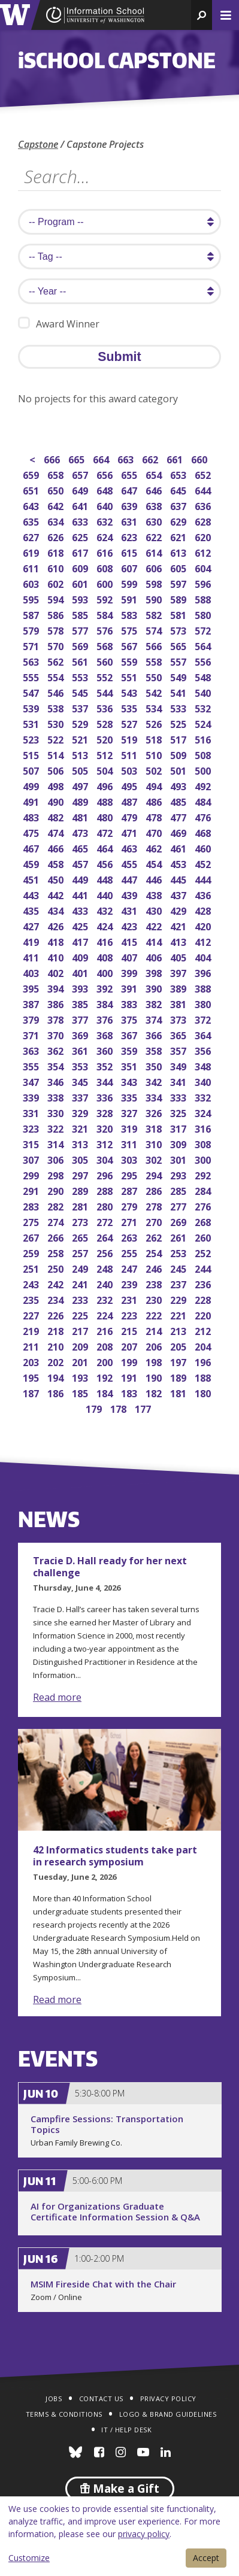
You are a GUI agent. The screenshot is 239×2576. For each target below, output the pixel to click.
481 (81, 816)
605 (179, 567)
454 (155, 863)
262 (155, 1236)
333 (179, 1096)
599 (130, 583)
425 (81, 925)
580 (204, 614)
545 (81, 692)
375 (130, 1019)
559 (130, 661)
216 (106, 1330)
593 (81, 598)
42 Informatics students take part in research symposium (115, 1855)
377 (81, 1019)
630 (155, 520)
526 (155, 723)
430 (155, 910)
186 (56, 1392)
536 (106, 707)
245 (179, 1268)
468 (204, 832)
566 (155, 645)
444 (204, 878)
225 (81, 1314)
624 (106, 536)
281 (81, 1205)
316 (204, 1127)
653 (179, 474)
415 (130, 941)
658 (56, 474)
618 (56, 552)
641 (81, 505)
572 (204, 629)
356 (204, 1050)
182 (155, 1392)
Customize (29, 2557)
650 (56, 489)
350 (155, 1065)
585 (81, 614)
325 (179, 1112)
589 (179, 598)
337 (81, 1096)
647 (130, 489)
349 (179, 1065)
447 (130, 878)
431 (130, 910)
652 (204, 474)
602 (56, 583)
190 (155, 1377)
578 (56, 629)
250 (56, 1268)
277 (179, 1205)
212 (204, 1330)
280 (106, 1205)
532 (204, 707)
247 (130, 1268)
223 (130, 1314)
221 (179, 1314)
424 (106, 925)
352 (106, 1065)
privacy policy (144, 2533)
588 (204, 598)
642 (56, 505)
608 (106, 567)
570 (56, 645)
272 (106, 1221)
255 (130, 1252)
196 (204, 1361)
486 (155, 801)
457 (81, 863)
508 (204, 754)
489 (81, 801)
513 (81, 754)
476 (204, 816)
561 (81, 661)
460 (204, 847)
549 (179, 676)
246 (155, 1268)
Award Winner (58, 323)
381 (179, 1003)
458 (56, 863)
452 (204, 863)
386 (56, 1003)
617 (81, 552)
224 (106, 1314)
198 (155, 1361)
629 (179, 520)
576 (106, 629)
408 (106, 956)
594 (56, 598)
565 (179, 645)
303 (130, 1159)
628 (204, 520)
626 (56, 536)
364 (204, 1034)
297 (81, 1174)
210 (56, 1345)
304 (106, 1159)
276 (204, 1205)
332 (204, 1096)
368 (106, 1034)
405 (179, 956)
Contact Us (101, 2398)
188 (204, 1377)
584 (106, 614)
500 (204, 769)
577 (81, 629)
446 (155, 878)
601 (81, 583)
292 (204, 1174)
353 (81, 1065)
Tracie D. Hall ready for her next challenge (110, 1566)
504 (106, 769)
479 (130, 816)
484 (204, 801)
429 (179, 910)
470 (155, 832)
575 (130, 629)
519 (130, 738)
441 (81, 894)
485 (179, 801)
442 (56, 894)
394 (56, 987)
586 (56, 614)
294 (155, 1174)
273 (81, 1221)
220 (204, 1314)
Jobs (54, 2398)
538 (56, 707)
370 (56, 1034)
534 (155, 707)
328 (106, 1112)
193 (81, 1377)
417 (81, 941)
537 (81, 707)
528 (106, 723)
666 (53, 458)
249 (81, 1268)
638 (155, 505)
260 (204, 1236)
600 (106, 583)
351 (130, 1065)
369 (81, 1034)
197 (179, 1361)
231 (130, 1299)
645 (179, 489)
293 (179, 1174)
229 (179, 1299)
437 (179, 894)
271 (130, 1221)
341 (179, 1081)
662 (151, 458)
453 (179, 863)
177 (144, 1408)
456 (106, 863)
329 (81, 1112)
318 (155, 1127)
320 (106, 1127)
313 (81, 1143)
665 (77, 458)
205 (179, 1345)
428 (204, 910)
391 (130, 987)
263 (130, 1236)
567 (130, 645)
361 (81, 1050)
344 (106, 1081)
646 (155, 489)
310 (155, 1143)
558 (155, 661)
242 (56, 1283)
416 (106, 941)
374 (155, 1019)
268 (204, 1221)
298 (56, 1174)
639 (130, 505)
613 (179, 552)
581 (179, 614)
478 (155, 816)
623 (130, 536)
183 (130, 1392)
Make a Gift (119, 2488)
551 (130, 676)
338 (56, 1096)
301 (179, 1159)
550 (155, 676)
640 (106, 505)
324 (204, 1112)
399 (130, 972)
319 (130, 1127)
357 (179, 1050)
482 (56, 816)
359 (130, 1050)
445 (179, 878)
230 (155, 1299)
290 (56, 1190)
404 (204, 956)
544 (106, 692)
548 (204, 676)
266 (56, 1236)
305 (81, 1159)
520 (106, 738)
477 (179, 816)
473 (81, 832)
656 (106, 474)
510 (155, 754)
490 (56, 801)
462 (155, 847)
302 (155, 1159)
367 (130, 1034)
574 (155, 629)
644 (204, 489)
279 (130, 1205)
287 (130, 1190)
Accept (206, 2557)
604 (204, 567)
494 (155, 785)
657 (81, 474)
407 (130, 956)
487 (130, 801)
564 (204, 645)
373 (179, 1019)
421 (179, 925)
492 (204, 785)
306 (56, 1159)
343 (130, 1081)
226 (56, 1314)
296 (106, 1174)
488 (106, 801)
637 (179, 505)
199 (130, 1361)
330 (56, 1112)
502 (155, 769)
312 (106, 1143)
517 (179, 738)
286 (155, 1190)
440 (106, 894)
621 (179, 536)
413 (179, 941)
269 (179, 1221)
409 (81, 956)
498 (56, 785)
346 (56, 1081)
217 (81, 1330)
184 (106, 1392)
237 (179, 1283)
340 (204, 1081)
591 (130, 598)
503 (130, 769)
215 (130, 1330)
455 (130, 863)
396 (204, 972)
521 (81, 738)
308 (204, 1143)
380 (204, 1003)
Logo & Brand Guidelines (168, 2414)
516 (204, 738)
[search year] (119, 291)
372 (204, 1019)
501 (179, 769)
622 (155, 536)
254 (155, 1252)
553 (81, 676)
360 (106, 1050)
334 (155, 1096)
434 (56, 910)
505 (81, 769)
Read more (57, 1697)
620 (204, 536)
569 (81, 645)
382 (155, 1003)
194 (56, 1377)
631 (130, 520)
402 (56, 972)
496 (106, 785)
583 (130, 614)
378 (56, 1019)
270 (155, 1221)
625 (81, 536)
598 (155, 583)
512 (106, 754)
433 (81, 910)
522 (56, 738)
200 (106, 1361)
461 (179, 847)
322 (56, 1127)
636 (204, 505)
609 (81, 567)
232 (106, 1299)
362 (56, 1050)
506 (56, 769)
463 (130, 847)
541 (179, 692)
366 (155, 1034)
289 (81, 1190)
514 (56, 754)
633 (81, 520)
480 (106, 816)
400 (106, 972)
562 (56, 661)
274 (56, 1221)
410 (56, 956)
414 (155, 941)
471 (130, 832)
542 (155, 692)
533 (179, 707)
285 (179, 1190)
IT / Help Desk (126, 2429)
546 (56, 692)
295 (130, 1174)
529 (81, 723)
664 (102, 458)
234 (56, 1299)
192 (106, 1377)
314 (56, 1143)
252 (204, 1252)
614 (155, 552)
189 (179, 1377)
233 (81, 1299)
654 (155, 474)
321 (81, 1127)
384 (106, 1003)
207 (130, 1345)
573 (179, 629)
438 (155, 894)
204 (204, 1345)
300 (204, 1159)
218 (56, 1330)
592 (106, 598)
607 (130, 567)
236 (204, 1283)
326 (155, 1112)
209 (81, 1345)
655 (130, 474)
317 (179, 1127)
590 (155, 598)
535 (130, 707)
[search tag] (119, 256)
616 (106, 552)
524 (204, 723)
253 (179, 1252)
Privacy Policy (168, 2398)
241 (81, 1283)
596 (204, 583)
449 (81, 878)
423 (130, 925)
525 (179, 723)
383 (130, 1003)
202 (56, 1361)
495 (130, 785)
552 (106, 676)
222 (155, 1314)
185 (81, 1392)
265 (81, 1236)
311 (130, 1143)
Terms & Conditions (64, 2414)
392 (106, 987)
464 (106, 847)
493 (179, 785)
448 (106, 878)
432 (106, 910)
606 (155, 567)
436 (204, 894)
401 (81, 972)
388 (204, 987)
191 (130, 1377)
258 (56, 1252)
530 (56, 723)
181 (179, 1392)
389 (179, 987)
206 (155, 1345)
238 (155, 1283)
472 (106, 832)
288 (106, 1190)
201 (81, 1361)
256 (106, 1252)
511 (130, 754)
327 (130, 1112)
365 (179, 1034)
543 (130, 692)
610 (56, 567)
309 (179, 1143)
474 (56, 832)
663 (127, 458)
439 (130, 894)
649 (81, 489)
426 (56, 925)
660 (200, 458)
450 (56, 878)
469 (179, 832)
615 (130, 552)
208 (106, 1345)
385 (81, 1003)
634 (56, 520)
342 (155, 1081)
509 (179, 754)
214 (155, 1330)
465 (81, 847)
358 (155, 1050)
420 (204, 925)
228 (204, 1299)
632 (106, 520)
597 (179, 583)
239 (130, 1283)
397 (179, 972)
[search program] (119, 222)
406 (155, 956)
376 (106, 1019)
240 (106, 1283)
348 (204, 1065)
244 (204, 1268)
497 (81, 785)
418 (56, 941)
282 (56, 1205)
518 (155, 738)
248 (106, 1268)
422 (155, 925)
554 (56, 676)
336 (106, 1096)
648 (106, 489)
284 (204, 1190)
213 (179, 1330)
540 (204, 692)
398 (155, 972)
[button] (201, 15)
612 (204, 552)
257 (81, 1252)
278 (155, 1205)
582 (155, 614)
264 (106, 1236)
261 (179, 1236)
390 (155, 987)
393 (81, 987)
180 (204, 1392)
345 (81, 1081)
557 (179, 661)
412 (204, 941)
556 (204, 661)
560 (106, 661)
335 (130, 1096)
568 (106, 645)
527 (130, 723)
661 (176, 458)
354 (56, 1065)
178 (119, 1408)
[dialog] (119, 2536)
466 (56, 847)
